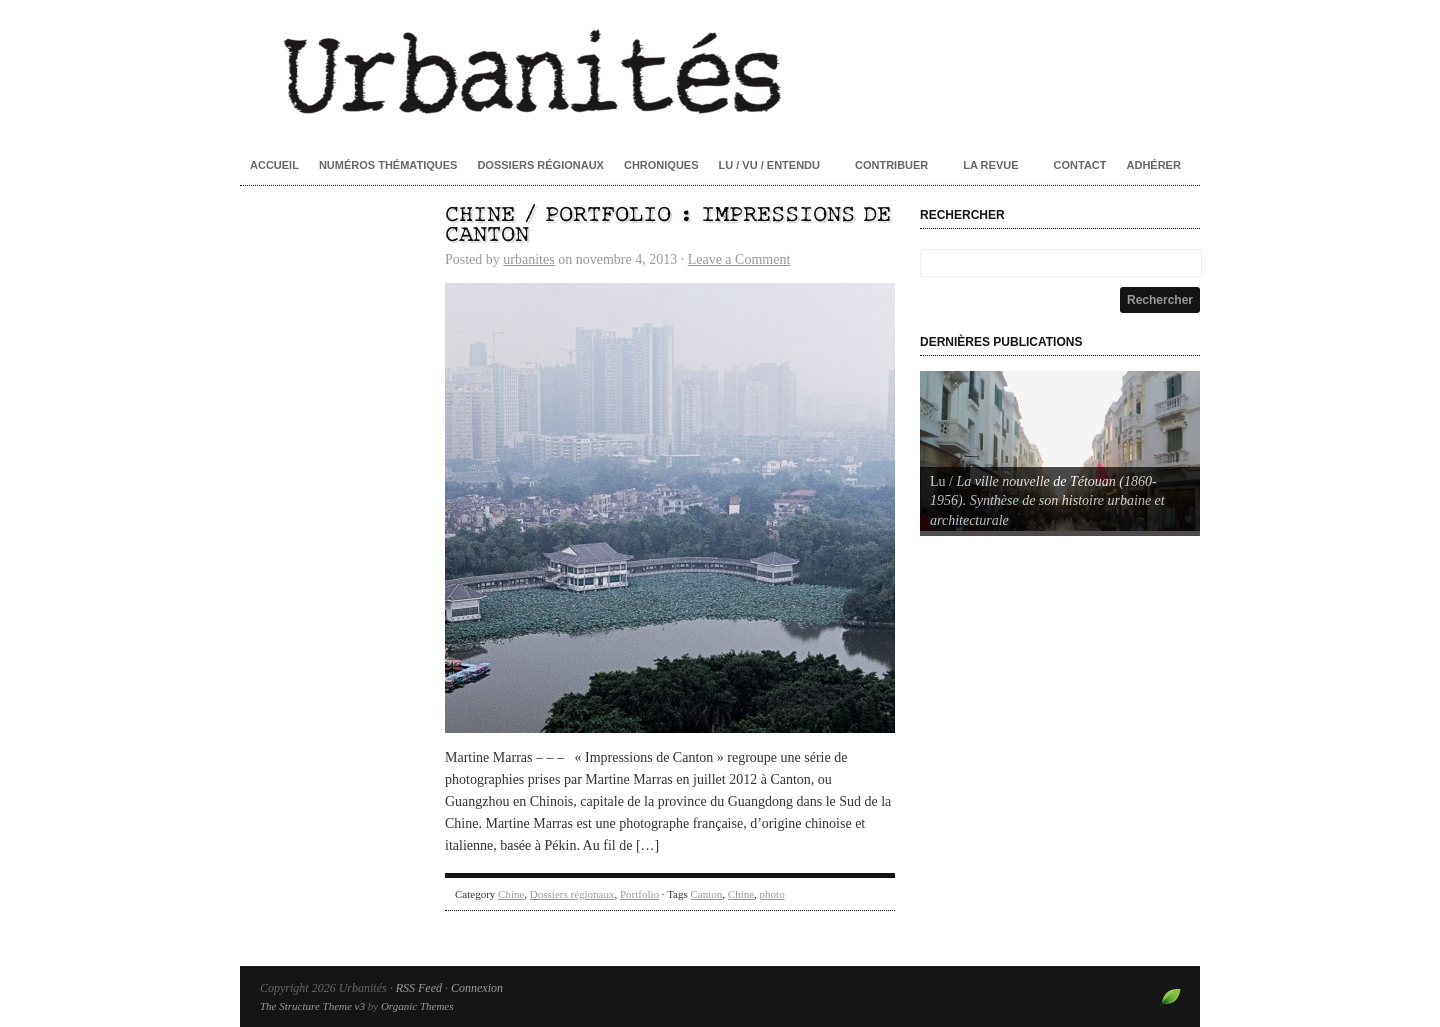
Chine (511, 894)
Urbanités (720, 70)
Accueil (274, 165)
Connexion (477, 988)
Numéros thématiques (388, 165)
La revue (990, 165)
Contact (1080, 165)
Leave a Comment (739, 259)
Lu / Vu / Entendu (769, 165)
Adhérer (1154, 165)
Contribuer (891, 165)
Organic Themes (417, 1006)
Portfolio (639, 894)
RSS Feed (419, 988)
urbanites (528, 259)
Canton (707, 894)
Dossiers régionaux (540, 165)
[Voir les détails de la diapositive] (1060, 451)
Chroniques (661, 165)
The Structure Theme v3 (312, 1006)
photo (772, 894)
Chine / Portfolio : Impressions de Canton (668, 225)
